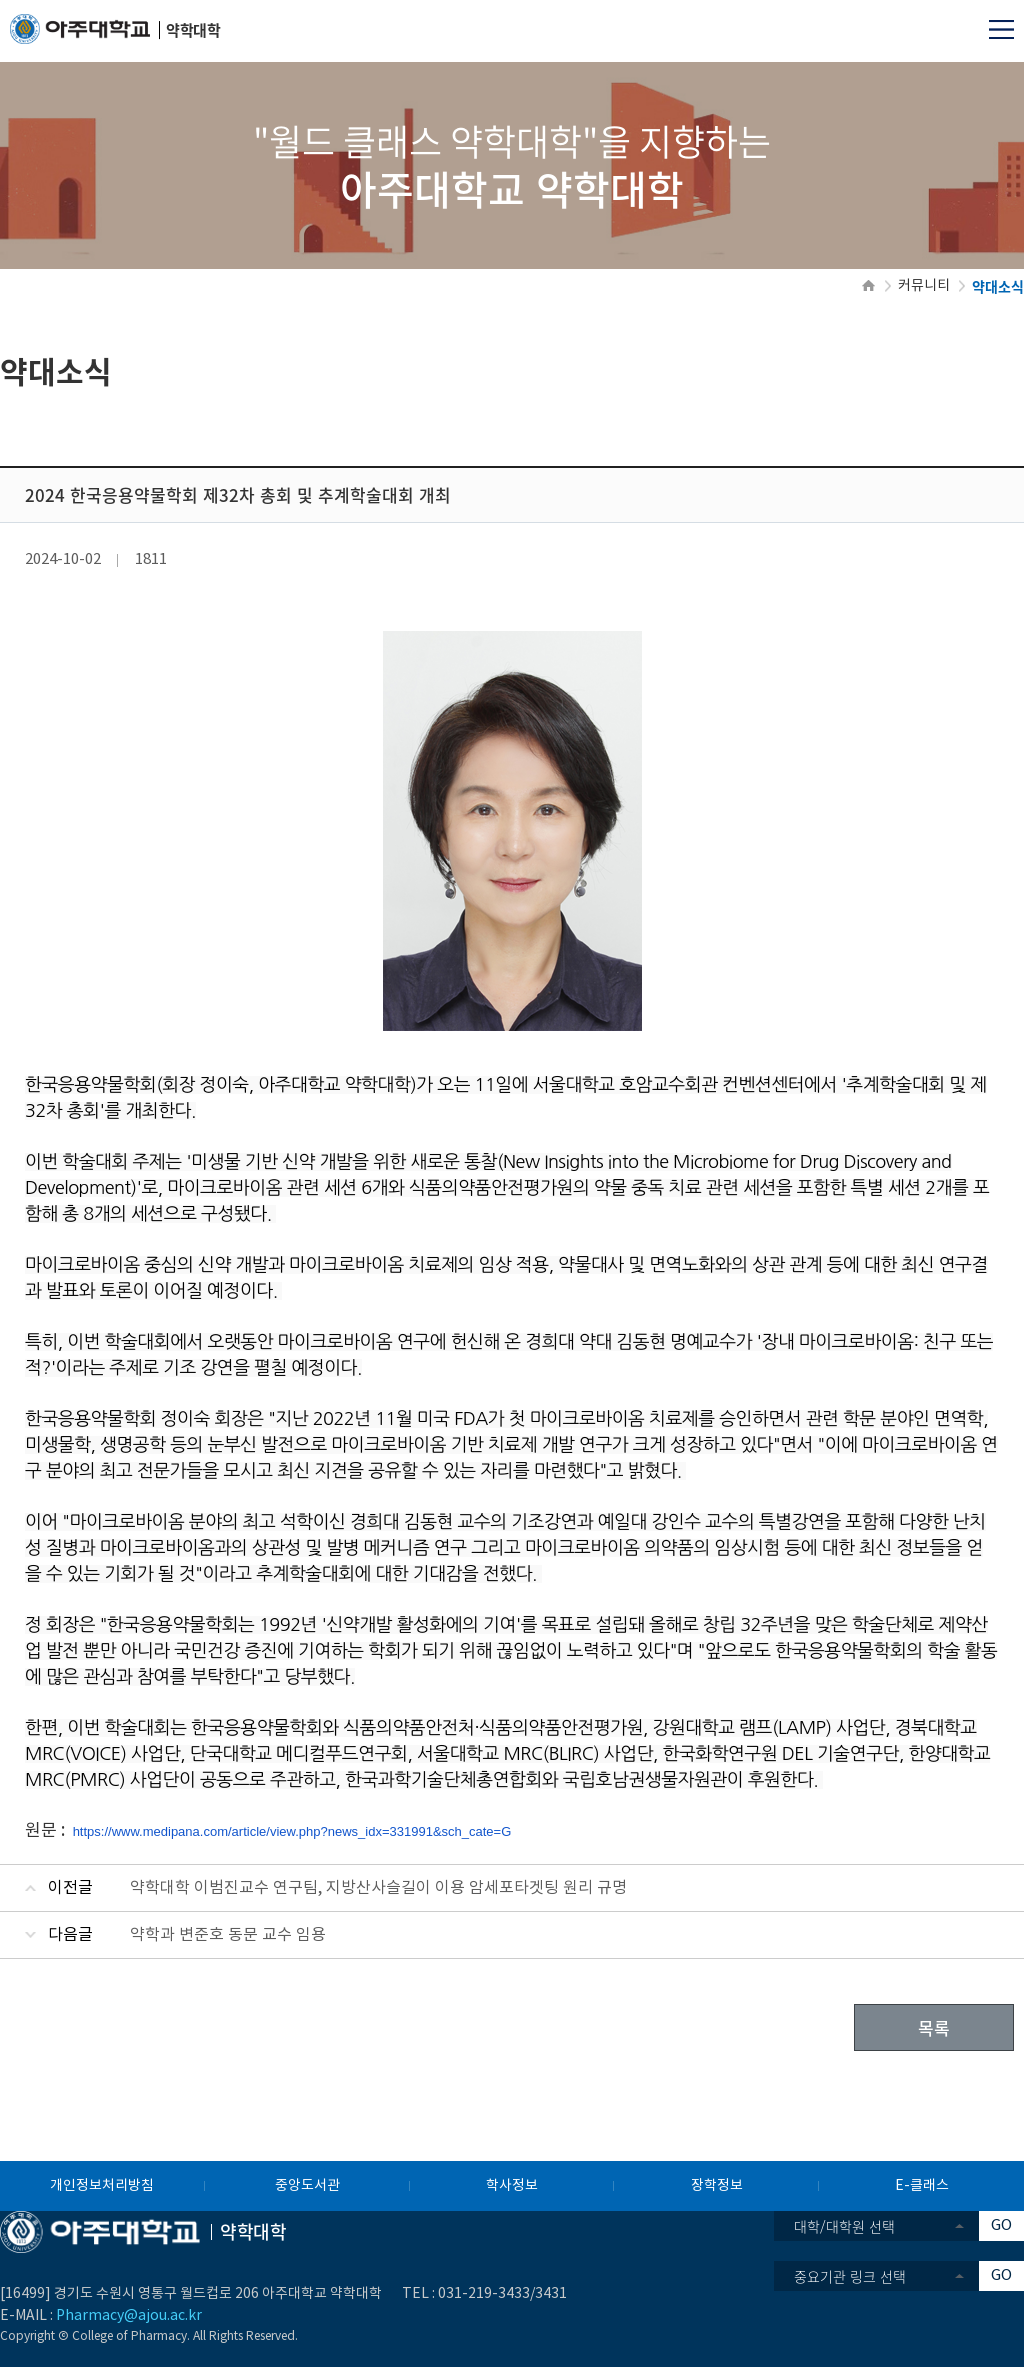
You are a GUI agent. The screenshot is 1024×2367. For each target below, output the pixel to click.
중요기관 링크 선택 (850, 2276)
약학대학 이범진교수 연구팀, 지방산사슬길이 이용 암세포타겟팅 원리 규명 (378, 1888)
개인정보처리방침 (102, 2186)
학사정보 (512, 2186)
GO (1001, 2225)
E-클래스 (922, 2186)
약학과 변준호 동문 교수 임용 (228, 1935)
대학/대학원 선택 (844, 2226)
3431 (551, 2294)
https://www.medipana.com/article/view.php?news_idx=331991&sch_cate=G (292, 1831)
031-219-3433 (484, 2294)
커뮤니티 (924, 286)
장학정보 (717, 2186)
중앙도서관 (307, 2186)
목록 (934, 2027)
